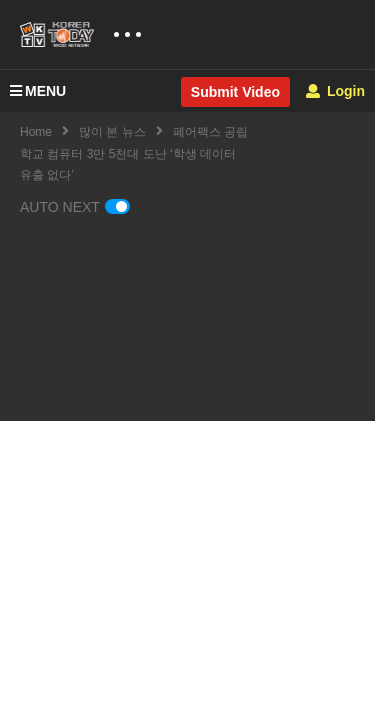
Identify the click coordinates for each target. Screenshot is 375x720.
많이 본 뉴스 (112, 132)
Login (335, 91)
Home (36, 132)
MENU (38, 91)
